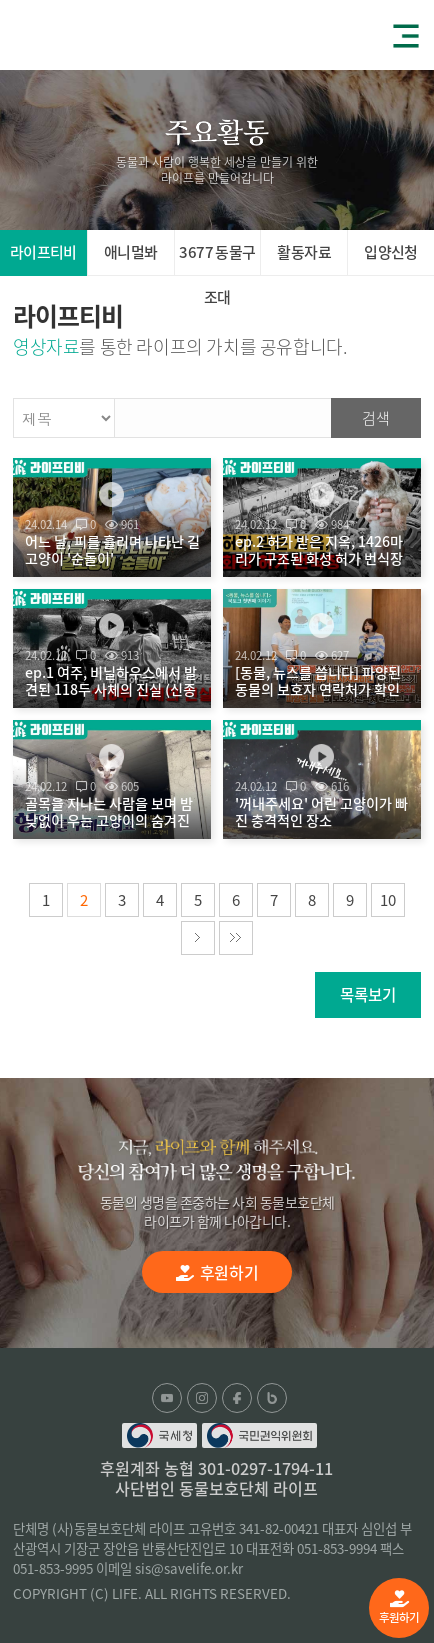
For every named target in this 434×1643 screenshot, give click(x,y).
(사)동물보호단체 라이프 (90, 34)
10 (388, 900)
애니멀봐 (131, 252)
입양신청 (391, 252)
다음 (198, 938)
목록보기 (368, 994)
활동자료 (304, 252)
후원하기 (399, 1608)
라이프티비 (43, 252)
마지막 (236, 938)
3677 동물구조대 (217, 258)
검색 (376, 418)
